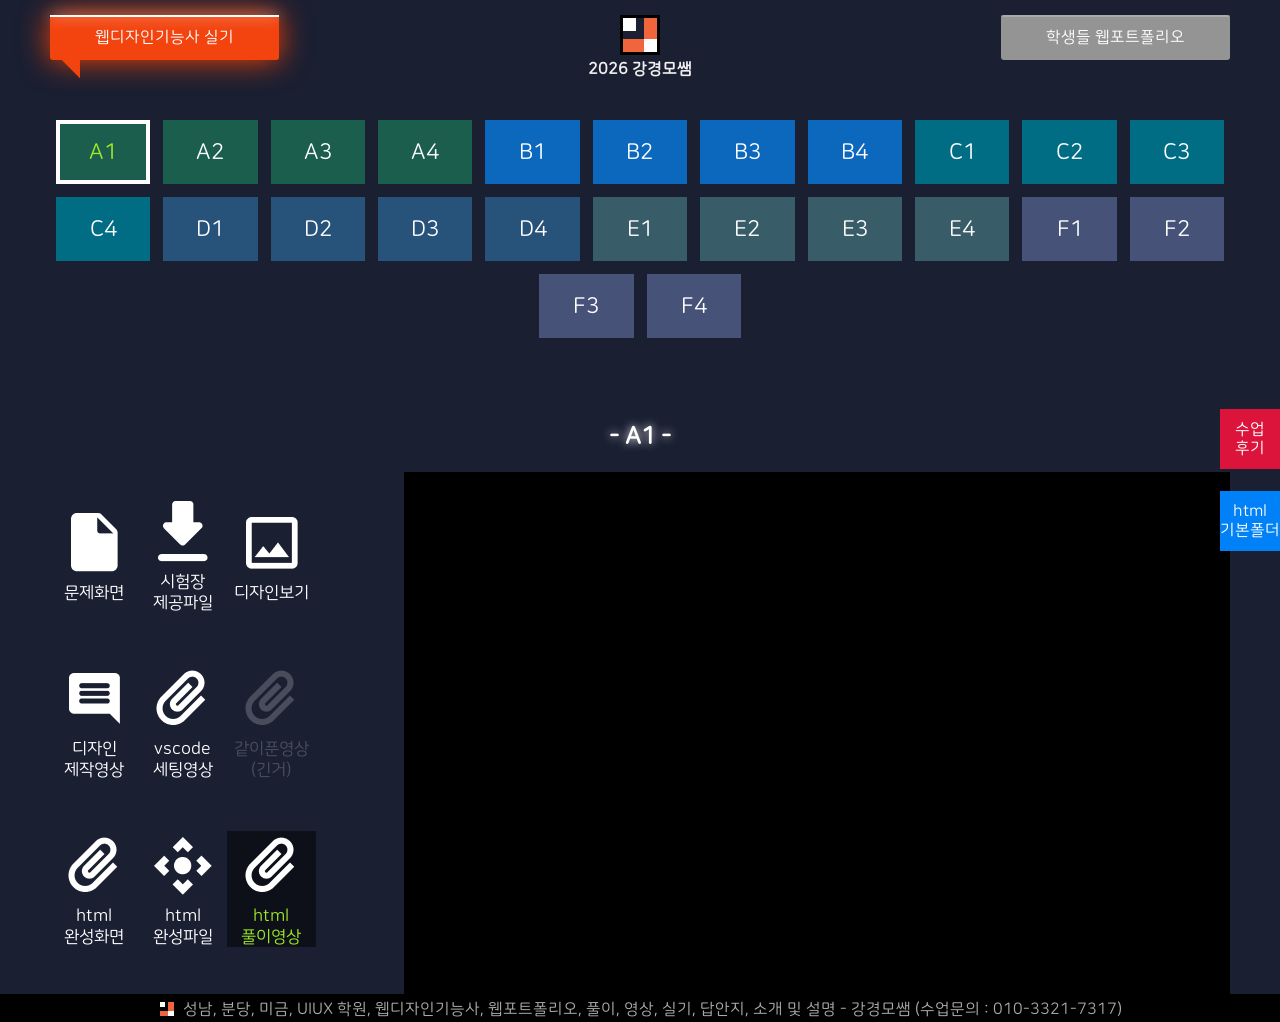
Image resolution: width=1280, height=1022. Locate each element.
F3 (586, 306)
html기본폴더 (1250, 520)
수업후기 (1250, 438)
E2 (747, 229)
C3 (1176, 152)
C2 (1069, 152)
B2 (639, 152)
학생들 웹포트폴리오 (1111, 37)
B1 (532, 152)
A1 (103, 152)
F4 (694, 306)
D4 (533, 229)
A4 (425, 152)
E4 (962, 229)
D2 (318, 229)
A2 (210, 152)
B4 (854, 152)
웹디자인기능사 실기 (168, 37)
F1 (1070, 229)
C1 (962, 152)
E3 (855, 229)
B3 (747, 152)
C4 (103, 229)
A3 (318, 152)
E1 (640, 229)
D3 (425, 229)
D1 (210, 229)
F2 (1177, 229)
